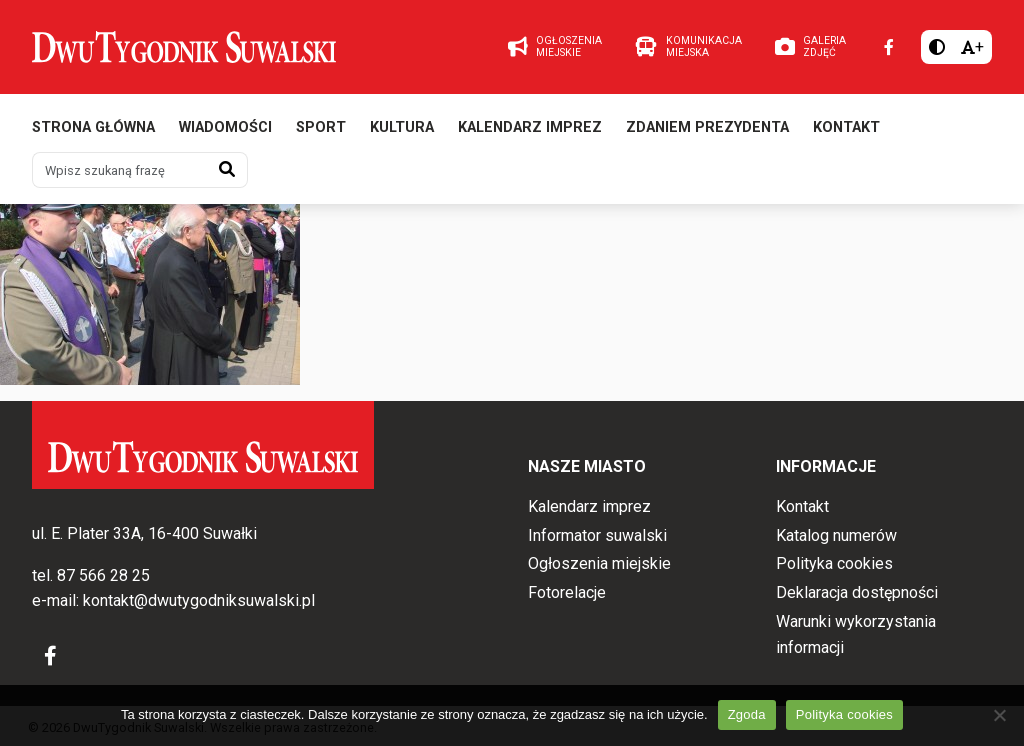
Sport (321, 127)
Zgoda (747, 714)
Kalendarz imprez (530, 127)
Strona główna (93, 127)
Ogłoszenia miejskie (599, 563)
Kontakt (846, 127)
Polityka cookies (834, 563)
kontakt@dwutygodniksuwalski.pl (199, 600)
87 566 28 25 (103, 575)
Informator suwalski (597, 535)
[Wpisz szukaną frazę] (120, 170)
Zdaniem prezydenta (707, 127)
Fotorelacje (567, 592)
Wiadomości (225, 127)
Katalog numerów (836, 535)
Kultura (402, 127)
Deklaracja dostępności (857, 592)
